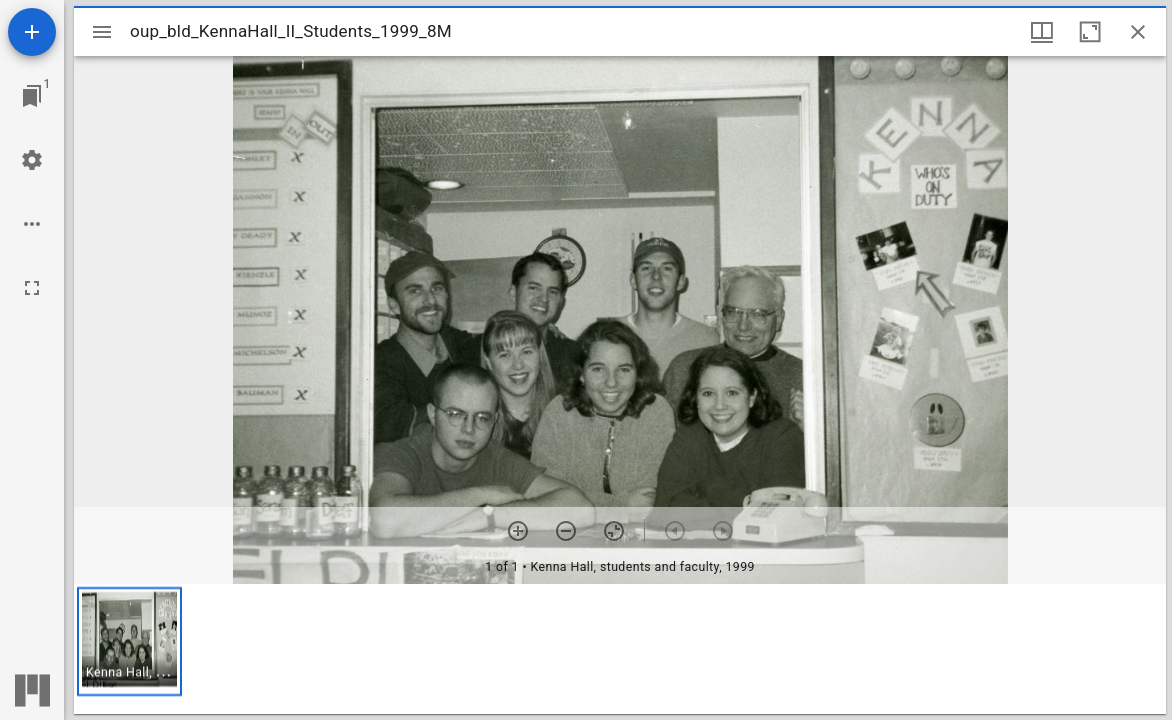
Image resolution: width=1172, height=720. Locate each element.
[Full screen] (32, 288)
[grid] (620, 649)
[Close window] (1138, 32)
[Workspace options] (32, 224)
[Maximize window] (1090, 32)
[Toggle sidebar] (102, 32)
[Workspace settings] (32, 160)
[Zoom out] (566, 531)
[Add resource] (32, 32)
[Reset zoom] (614, 531)
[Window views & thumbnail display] (1042, 32)
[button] (129, 641)
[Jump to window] (32, 96)
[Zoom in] (518, 531)
